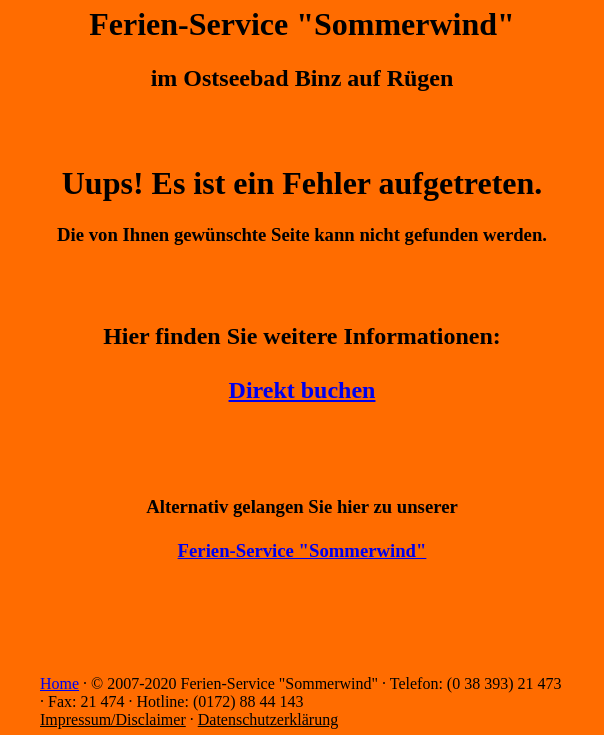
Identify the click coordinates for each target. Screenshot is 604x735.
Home (59, 683)
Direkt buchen (302, 390)
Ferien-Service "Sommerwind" (302, 550)
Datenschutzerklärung (268, 719)
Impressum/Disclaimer (113, 719)
